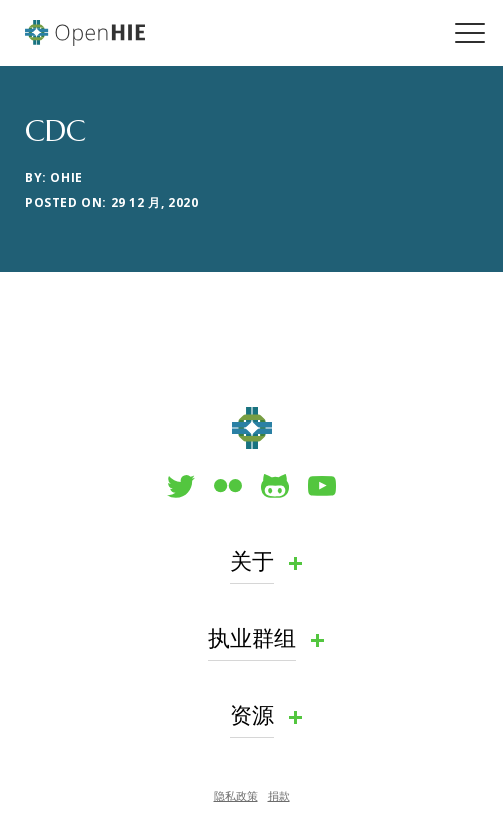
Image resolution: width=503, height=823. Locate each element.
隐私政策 (236, 795)
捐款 (279, 795)
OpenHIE (85, 33)
